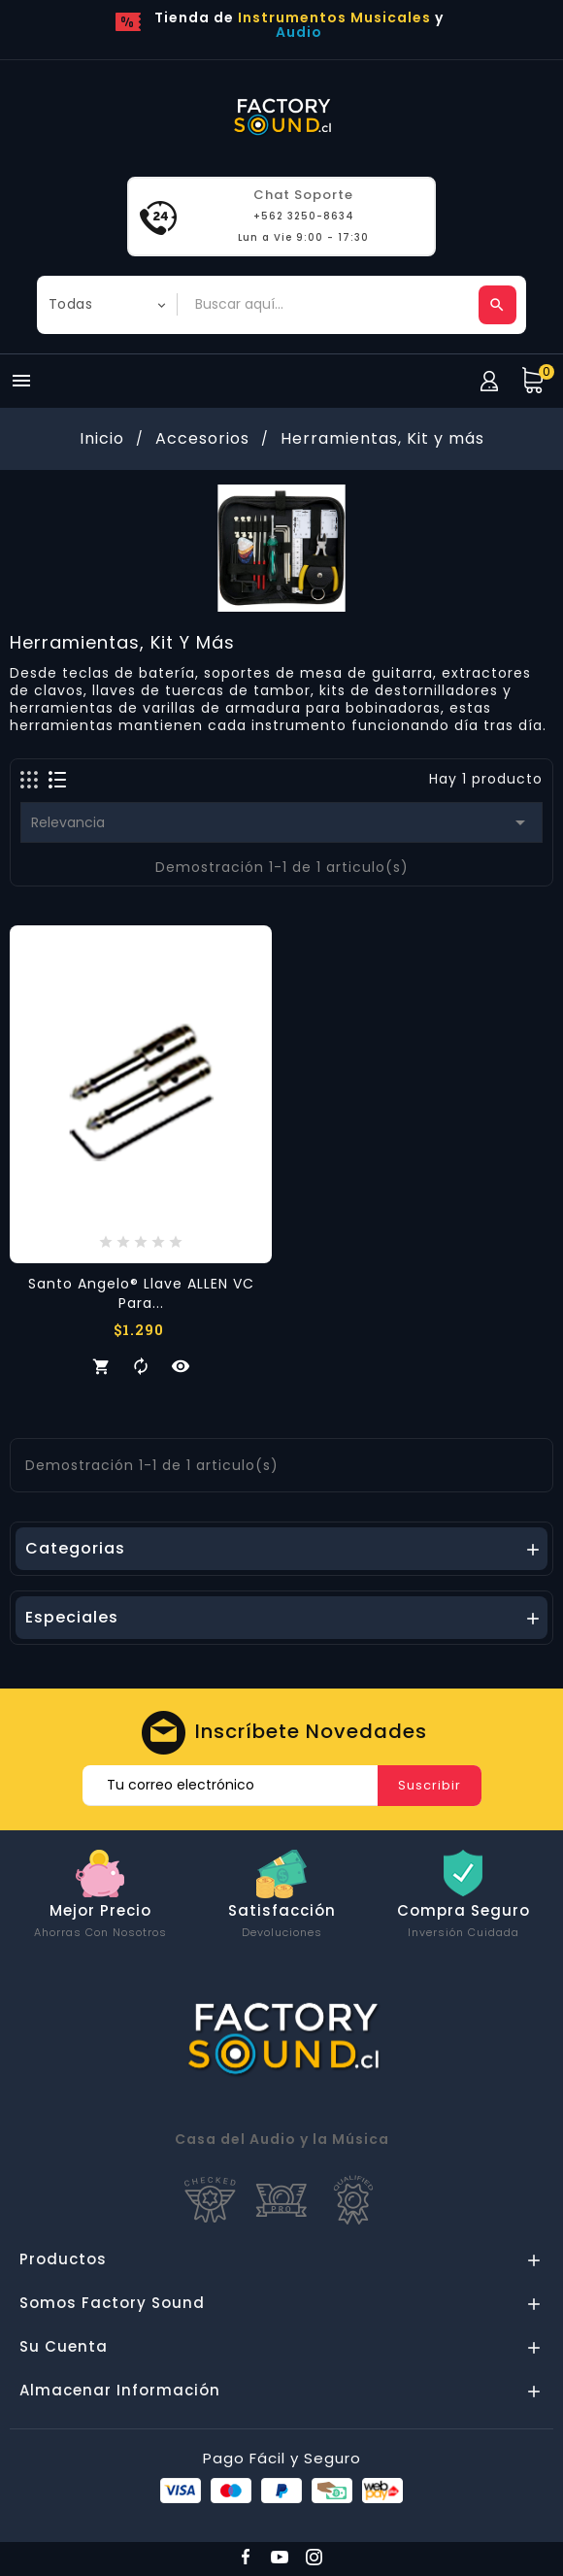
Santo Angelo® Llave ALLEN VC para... (141, 1293)
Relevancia (281, 822)
